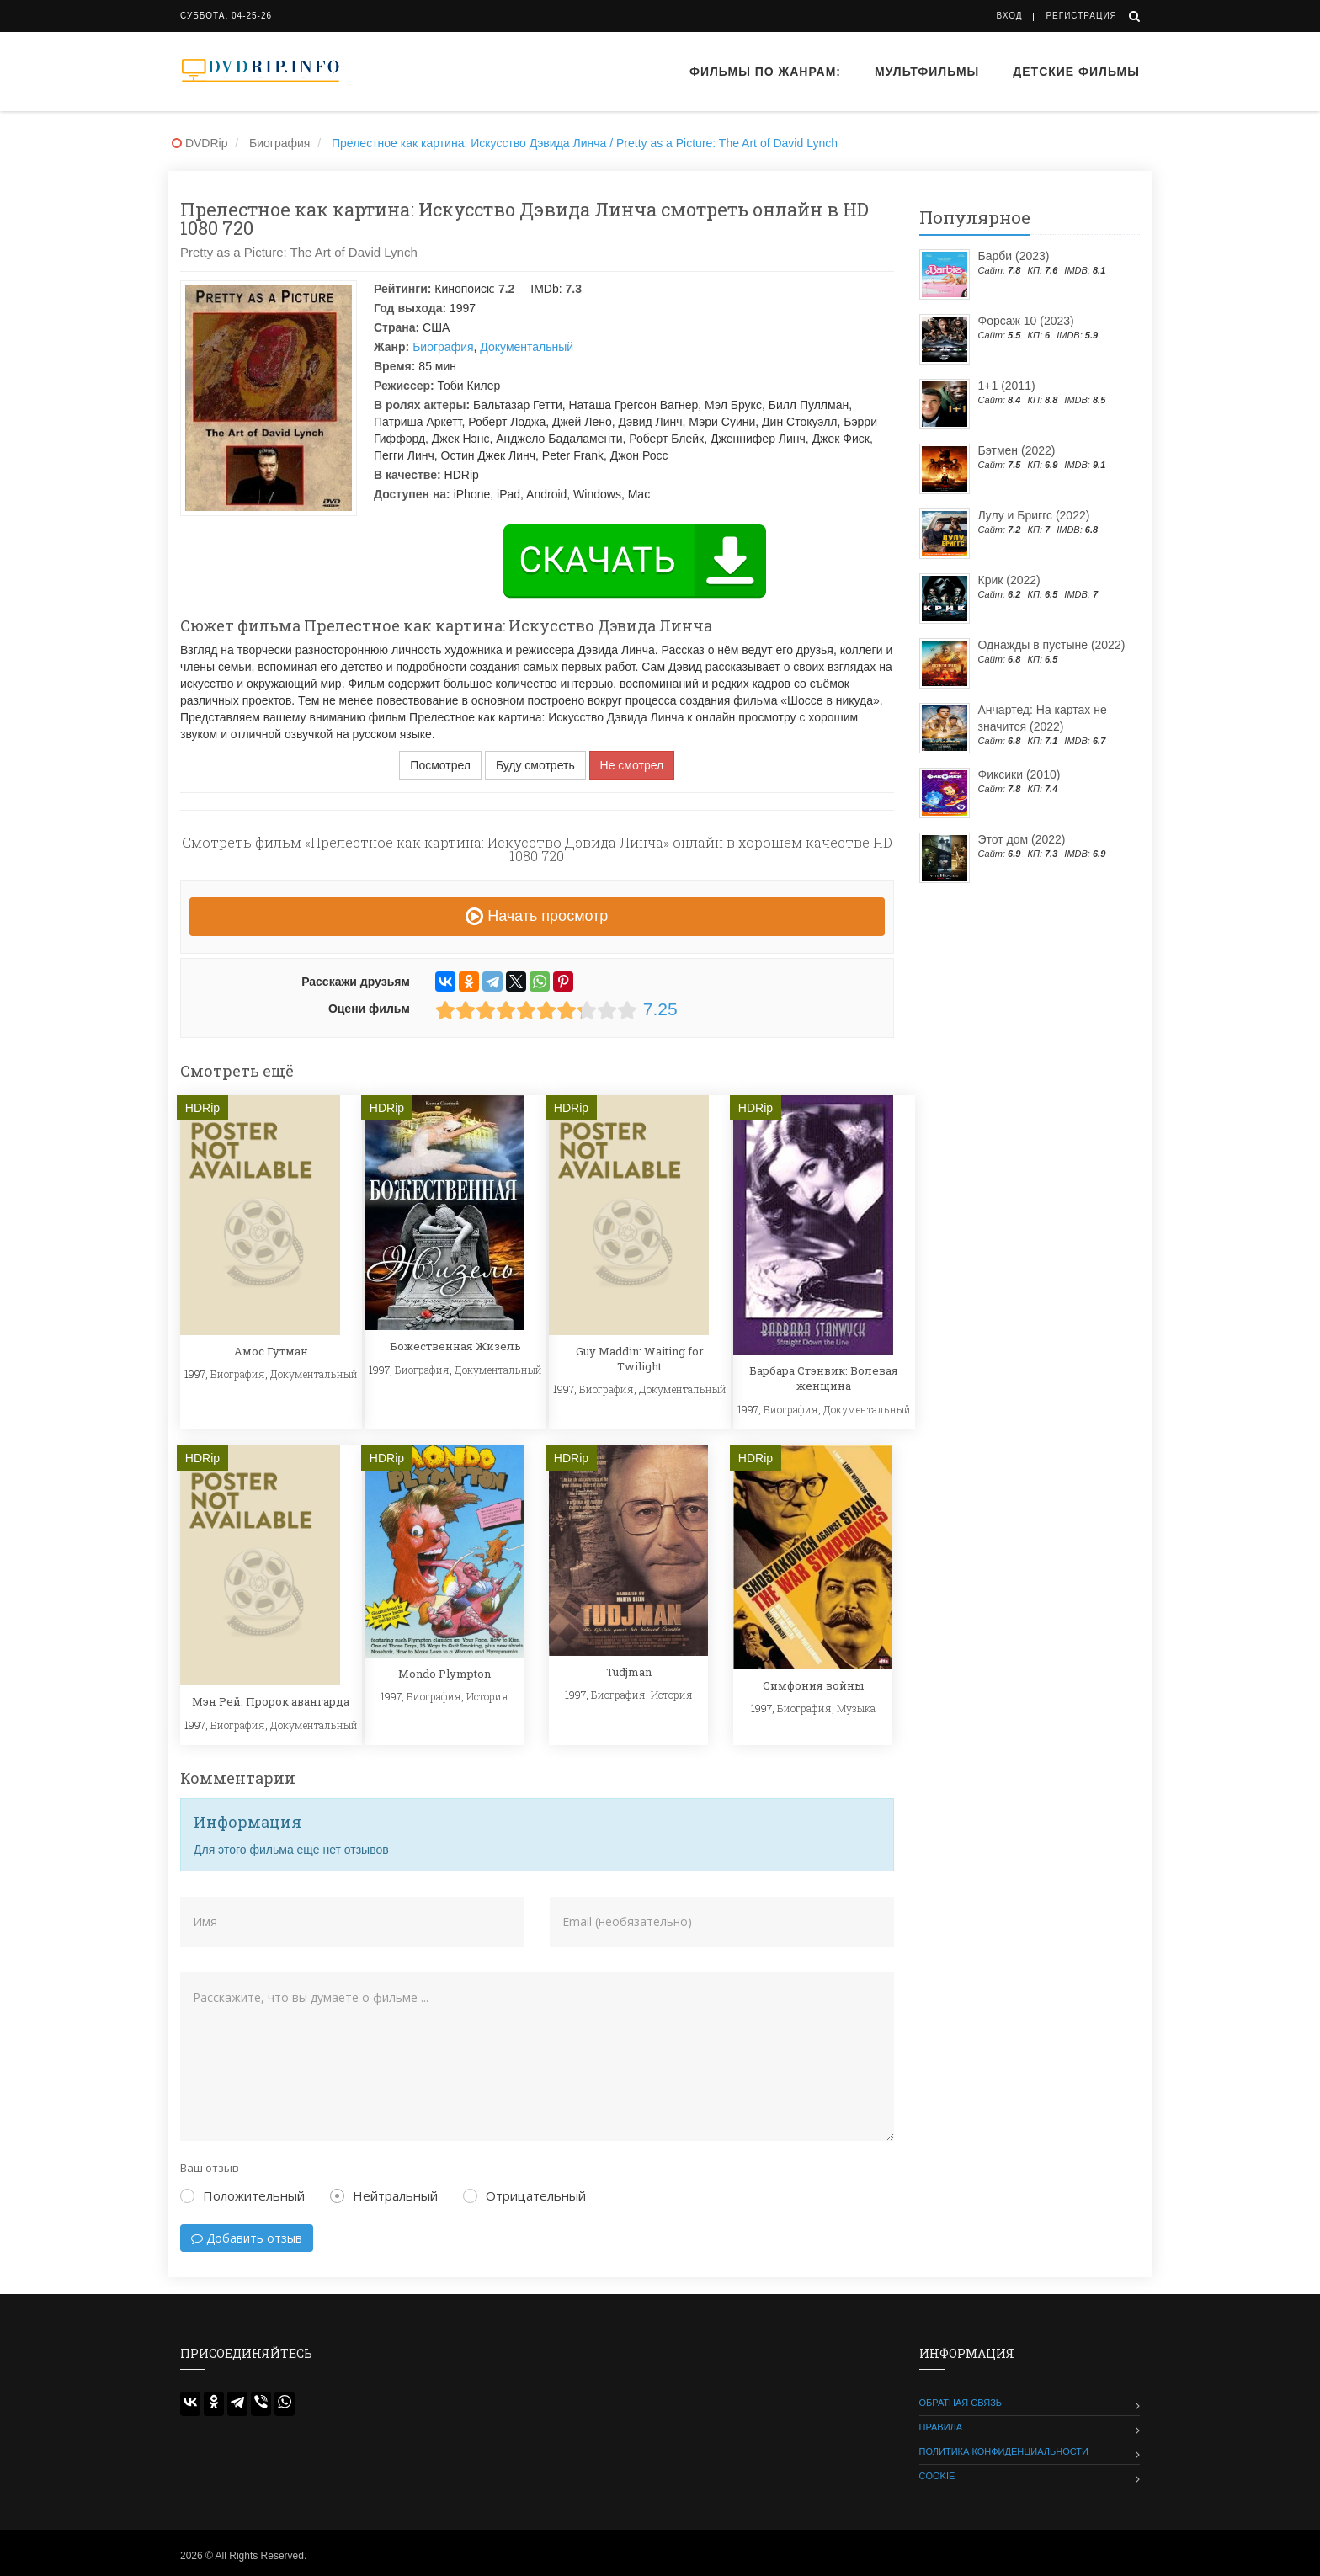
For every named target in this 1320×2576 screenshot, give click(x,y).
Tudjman (629, 1671)
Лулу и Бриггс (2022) (1034, 515)
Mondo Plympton (444, 1673)
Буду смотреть (535, 765)
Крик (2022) (1009, 580)
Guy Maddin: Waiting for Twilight (640, 1359)
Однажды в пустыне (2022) (1052, 645)
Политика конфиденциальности (1003, 2451)
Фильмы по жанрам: (765, 71)
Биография (442, 347)
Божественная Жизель (455, 1346)
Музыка (856, 1708)
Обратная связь (961, 2403)
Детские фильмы (1076, 71)
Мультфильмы (927, 71)
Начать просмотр (537, 915)
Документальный (526, 347)
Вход (1010, 15)
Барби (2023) (1014, 256)
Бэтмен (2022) (1017, 450)
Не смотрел (632, 765)
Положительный (242, 2195)
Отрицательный (524, 2195)
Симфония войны (813, 1685)
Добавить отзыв (246, 2238)
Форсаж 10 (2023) (1026, 320)
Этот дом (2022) (1022, 839)
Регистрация (1081, 15)
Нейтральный (384, 2195)
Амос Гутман (271, 1351)
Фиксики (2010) (1019, 774)
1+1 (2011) (1006, 385)
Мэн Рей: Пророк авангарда (270, 1701)
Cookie (937, 2476)
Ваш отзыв (209, 2167)
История (487, 1696)
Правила (941, 2427)
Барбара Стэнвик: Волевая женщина (823, 1378)
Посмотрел (440, 765)
